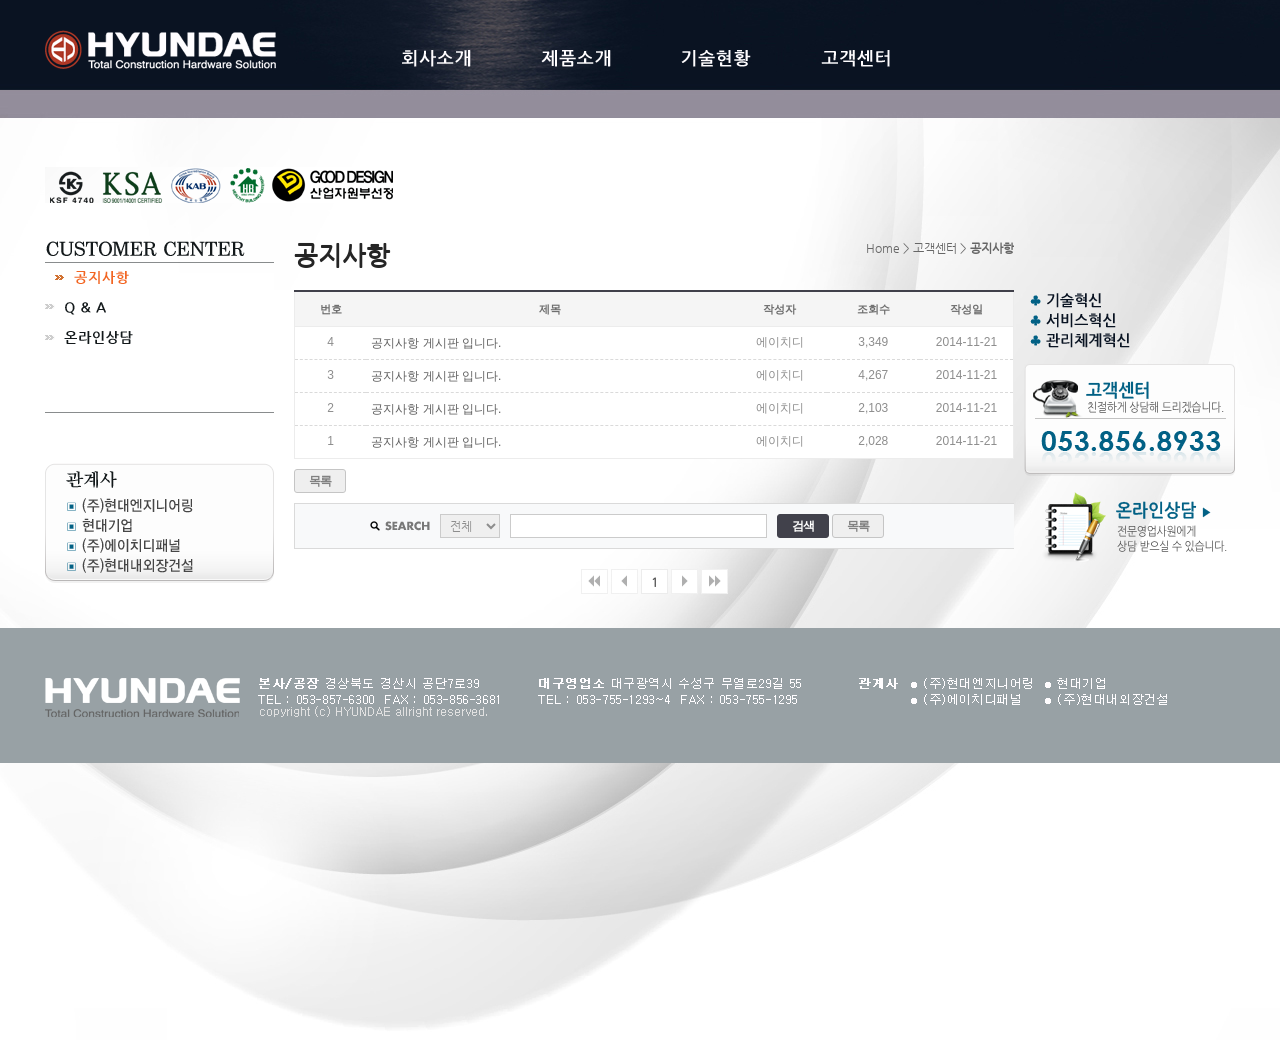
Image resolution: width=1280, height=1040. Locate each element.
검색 (803, 526)
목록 (320, 481)
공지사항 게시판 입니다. (436, 343)
